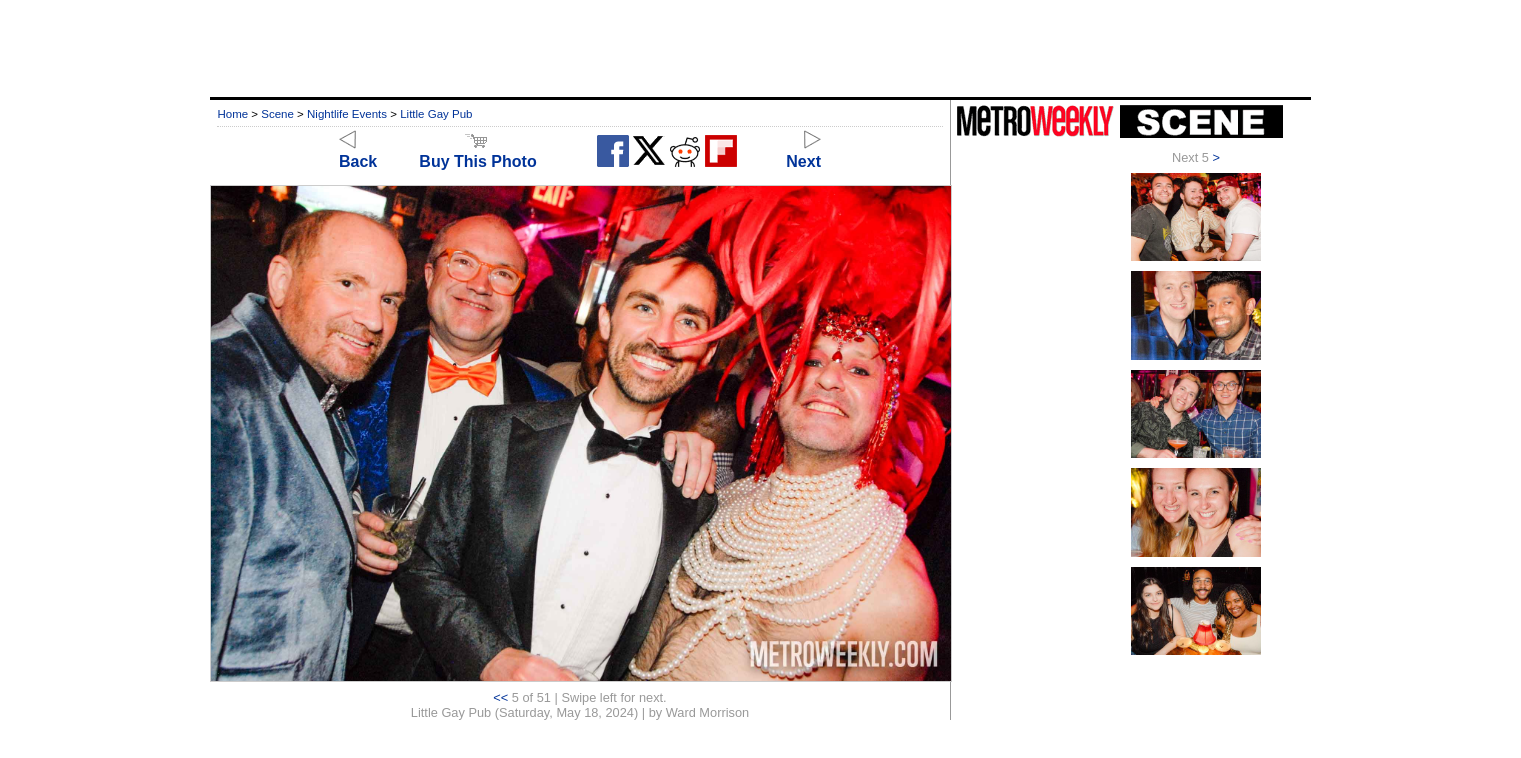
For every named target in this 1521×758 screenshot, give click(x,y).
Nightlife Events (347, 114)
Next (803, 152)
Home (232, 114)
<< (500, 697)
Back (358, 152)
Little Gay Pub (436, 114)
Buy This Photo (477, 152)
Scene (277, 114)
